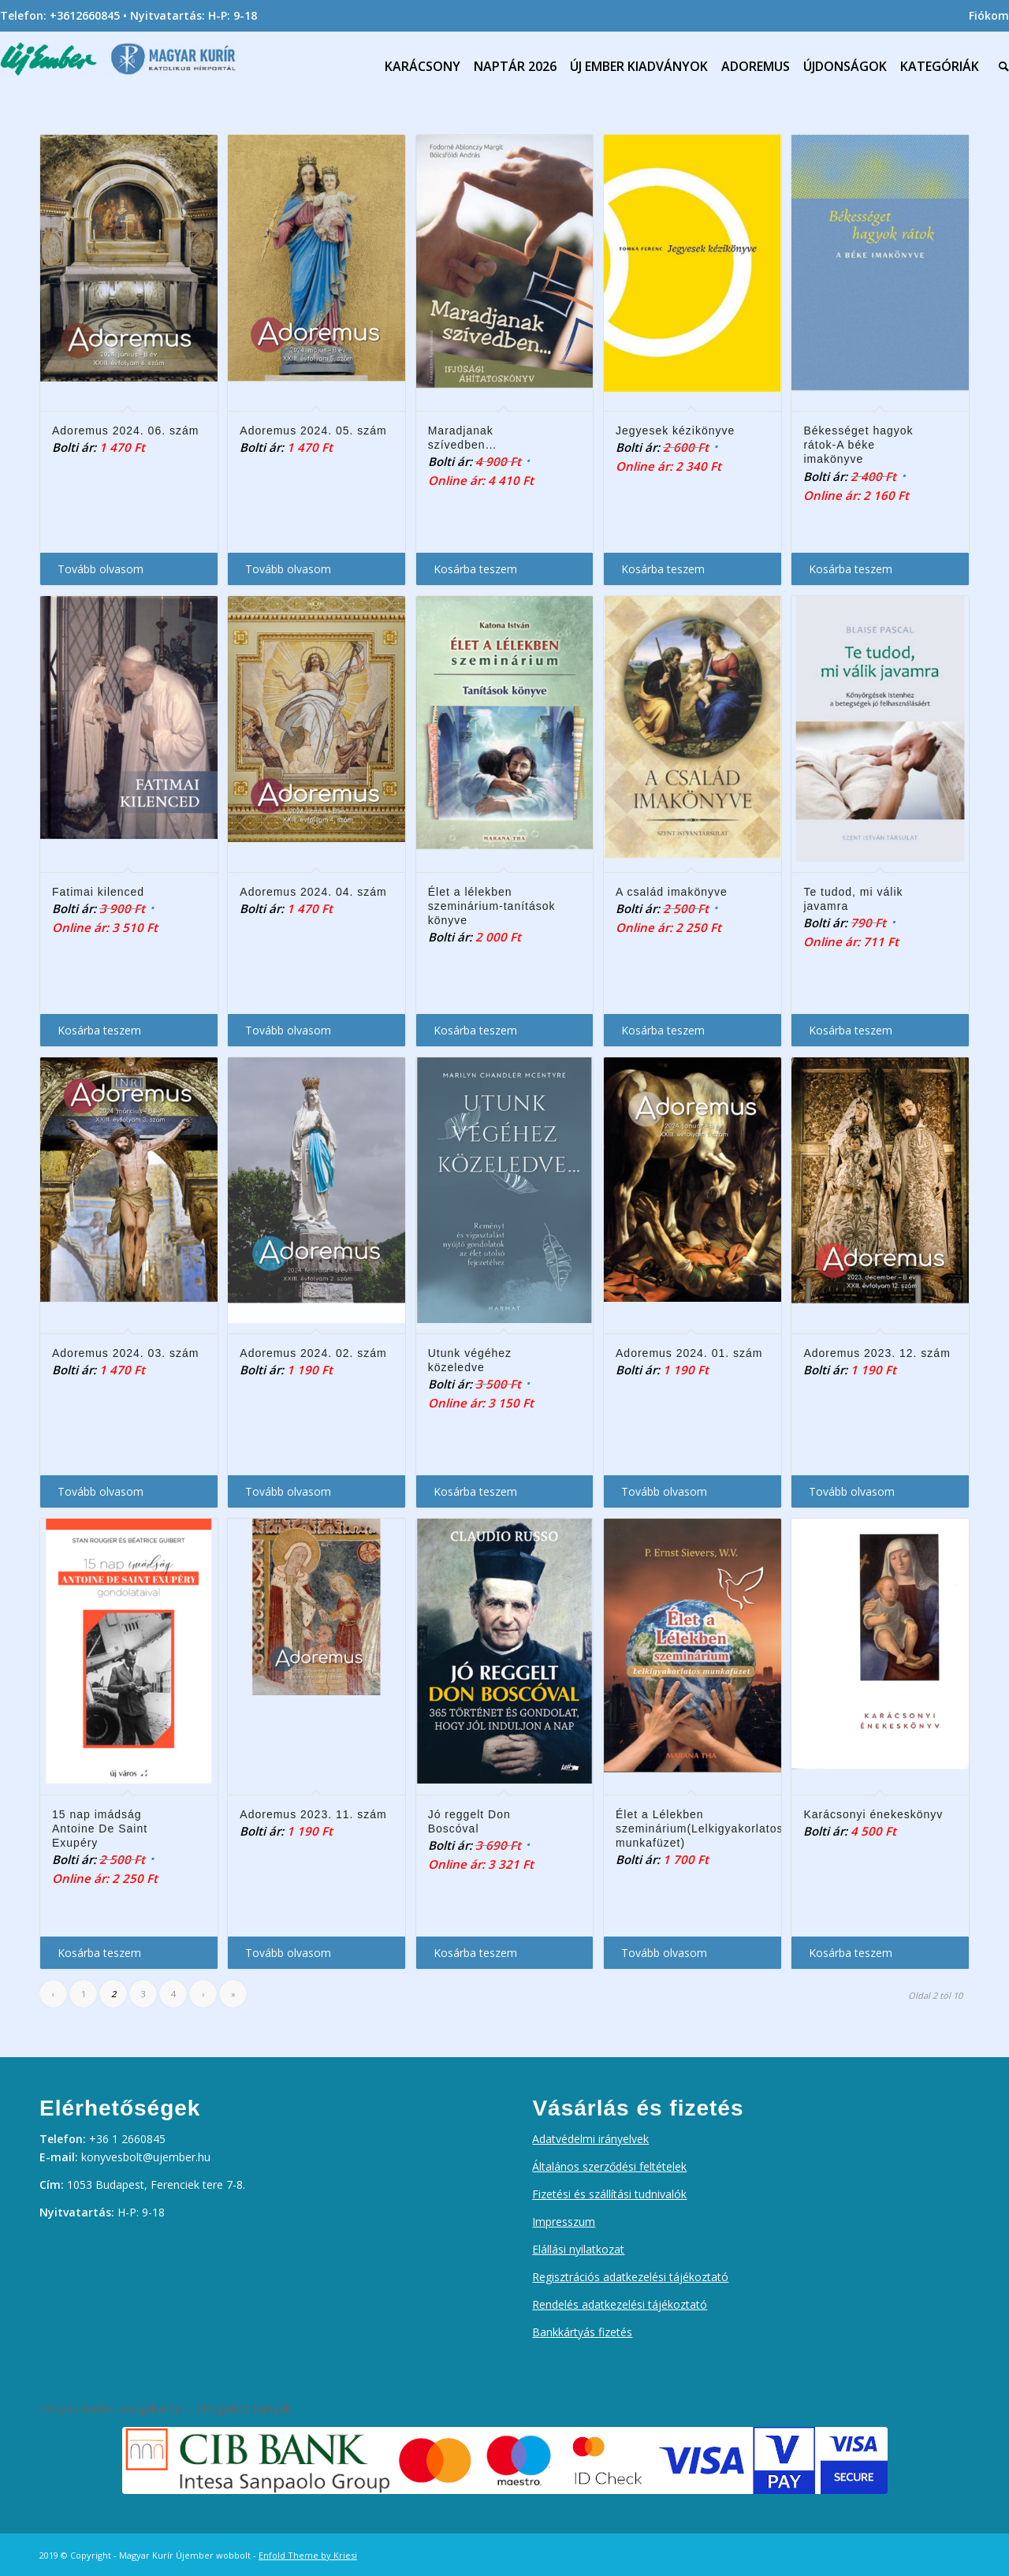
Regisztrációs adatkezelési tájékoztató (630, 2276)
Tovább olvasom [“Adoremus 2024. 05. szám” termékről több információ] (288, 568)
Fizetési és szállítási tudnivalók (609, 2193)
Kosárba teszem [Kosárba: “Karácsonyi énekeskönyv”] (850, 1952)
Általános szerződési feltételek (609, 2166)
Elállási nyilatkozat (578, 2249)
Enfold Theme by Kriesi (308, 2555)
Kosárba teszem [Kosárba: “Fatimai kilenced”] (99, 1030)
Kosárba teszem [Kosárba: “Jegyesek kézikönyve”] (663, 568)
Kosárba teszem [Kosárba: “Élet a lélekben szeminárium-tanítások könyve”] (475, 1030)
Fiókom (989, 15)
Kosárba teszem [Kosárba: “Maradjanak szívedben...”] (475, 568)
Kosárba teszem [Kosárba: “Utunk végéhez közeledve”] (475, 1491)
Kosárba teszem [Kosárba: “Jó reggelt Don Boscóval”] (475, 1952)
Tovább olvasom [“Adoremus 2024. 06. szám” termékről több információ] (100, 568)
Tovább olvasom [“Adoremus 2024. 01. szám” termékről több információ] (664, 1491)
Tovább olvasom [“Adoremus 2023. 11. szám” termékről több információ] (288, 1952)
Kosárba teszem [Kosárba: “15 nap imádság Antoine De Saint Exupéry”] (99, 1952)
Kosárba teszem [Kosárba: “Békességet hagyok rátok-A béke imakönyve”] (850, 568)
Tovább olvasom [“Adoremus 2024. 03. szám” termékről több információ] (100, 1491)
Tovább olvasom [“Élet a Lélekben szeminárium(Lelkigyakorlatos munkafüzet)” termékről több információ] (664, 1952)
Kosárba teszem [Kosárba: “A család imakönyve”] (663, 1030)
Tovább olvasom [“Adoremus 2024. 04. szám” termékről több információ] (288, 1030)
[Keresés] (1000, 66)
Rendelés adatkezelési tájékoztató (619, 2304)
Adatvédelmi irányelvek (590, 2138)
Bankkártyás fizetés (582, 2331)
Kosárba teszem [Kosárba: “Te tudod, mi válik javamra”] (850, 1030)
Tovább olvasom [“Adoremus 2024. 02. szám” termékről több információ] (288, 1491)
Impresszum (563, 2221)
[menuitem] (985, 16)
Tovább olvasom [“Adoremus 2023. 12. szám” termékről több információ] (852, 1491)
